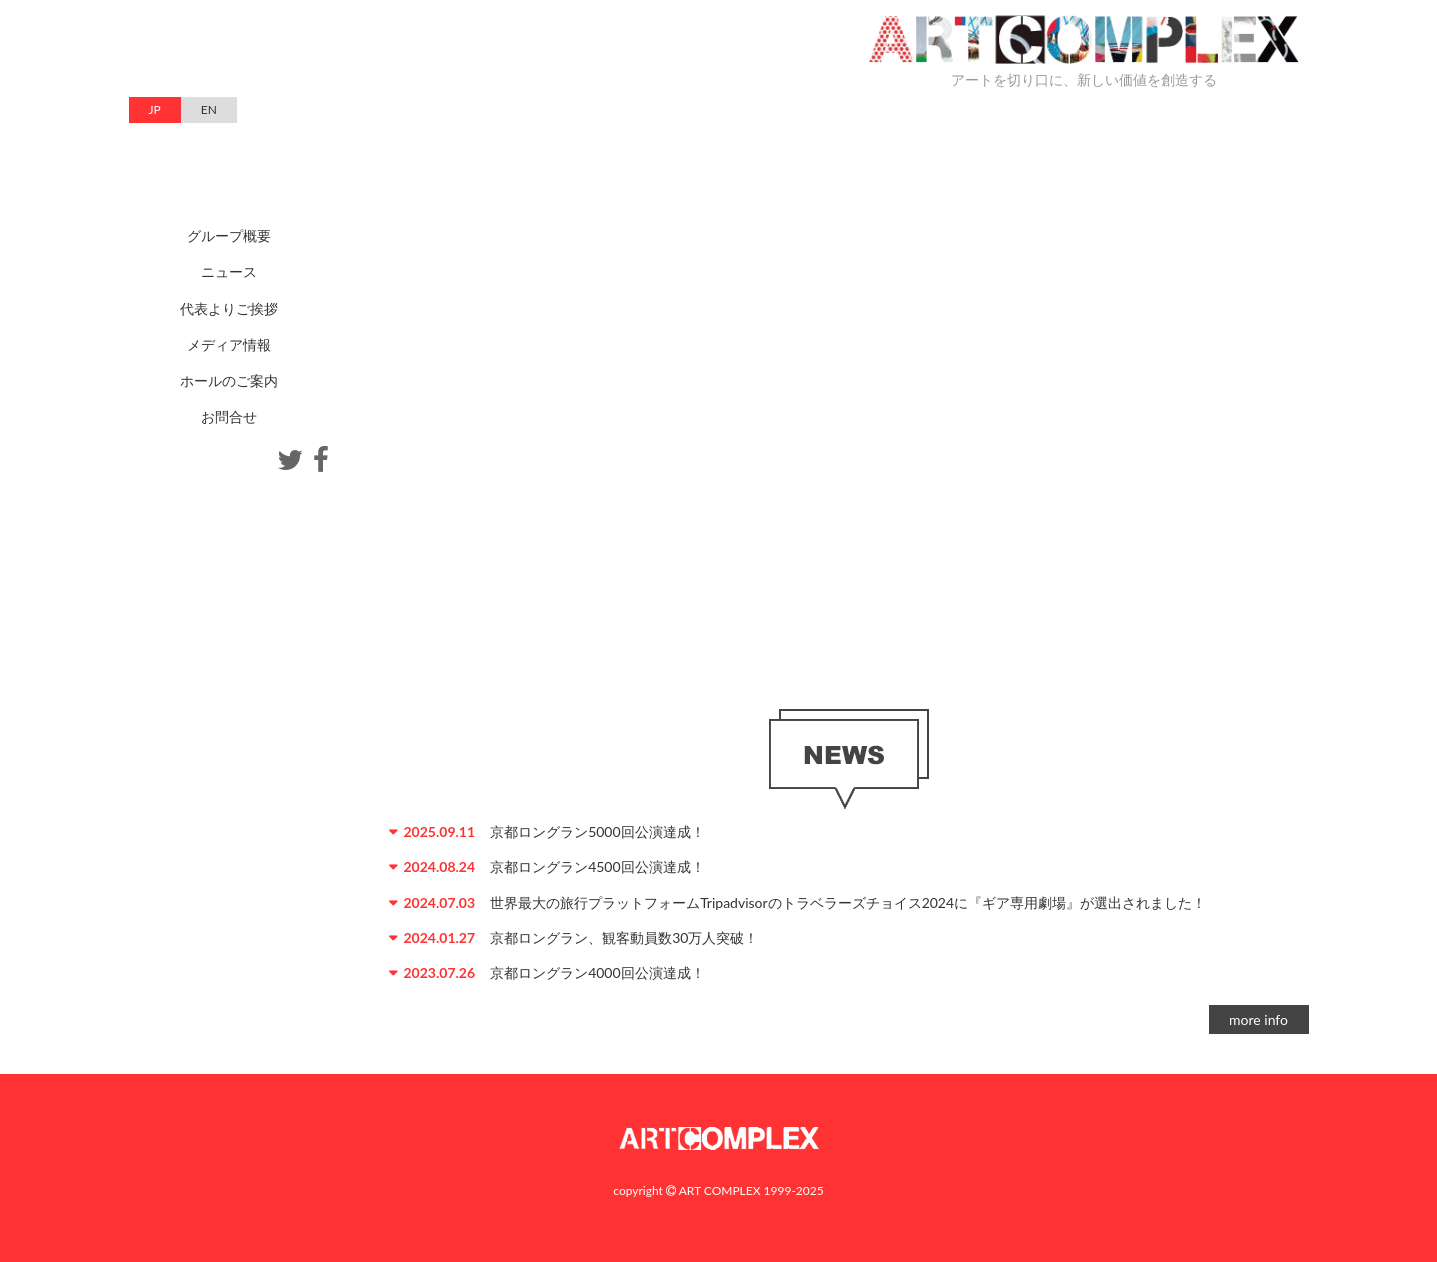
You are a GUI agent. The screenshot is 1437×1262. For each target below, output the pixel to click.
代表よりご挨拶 (229, 308)
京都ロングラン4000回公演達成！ (597, 972)
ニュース (229, 271)
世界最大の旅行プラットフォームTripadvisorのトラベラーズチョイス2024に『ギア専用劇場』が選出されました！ (848, 902)
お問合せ (229, 416)
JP (155, 109)
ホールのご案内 (229, 380)
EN (209, 109)
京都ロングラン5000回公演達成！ (597, 831)
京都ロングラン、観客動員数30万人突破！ (624, 937)
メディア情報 (229, 344)
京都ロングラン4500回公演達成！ (597, 866)
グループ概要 (229, 235)
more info (1258, 1019)
